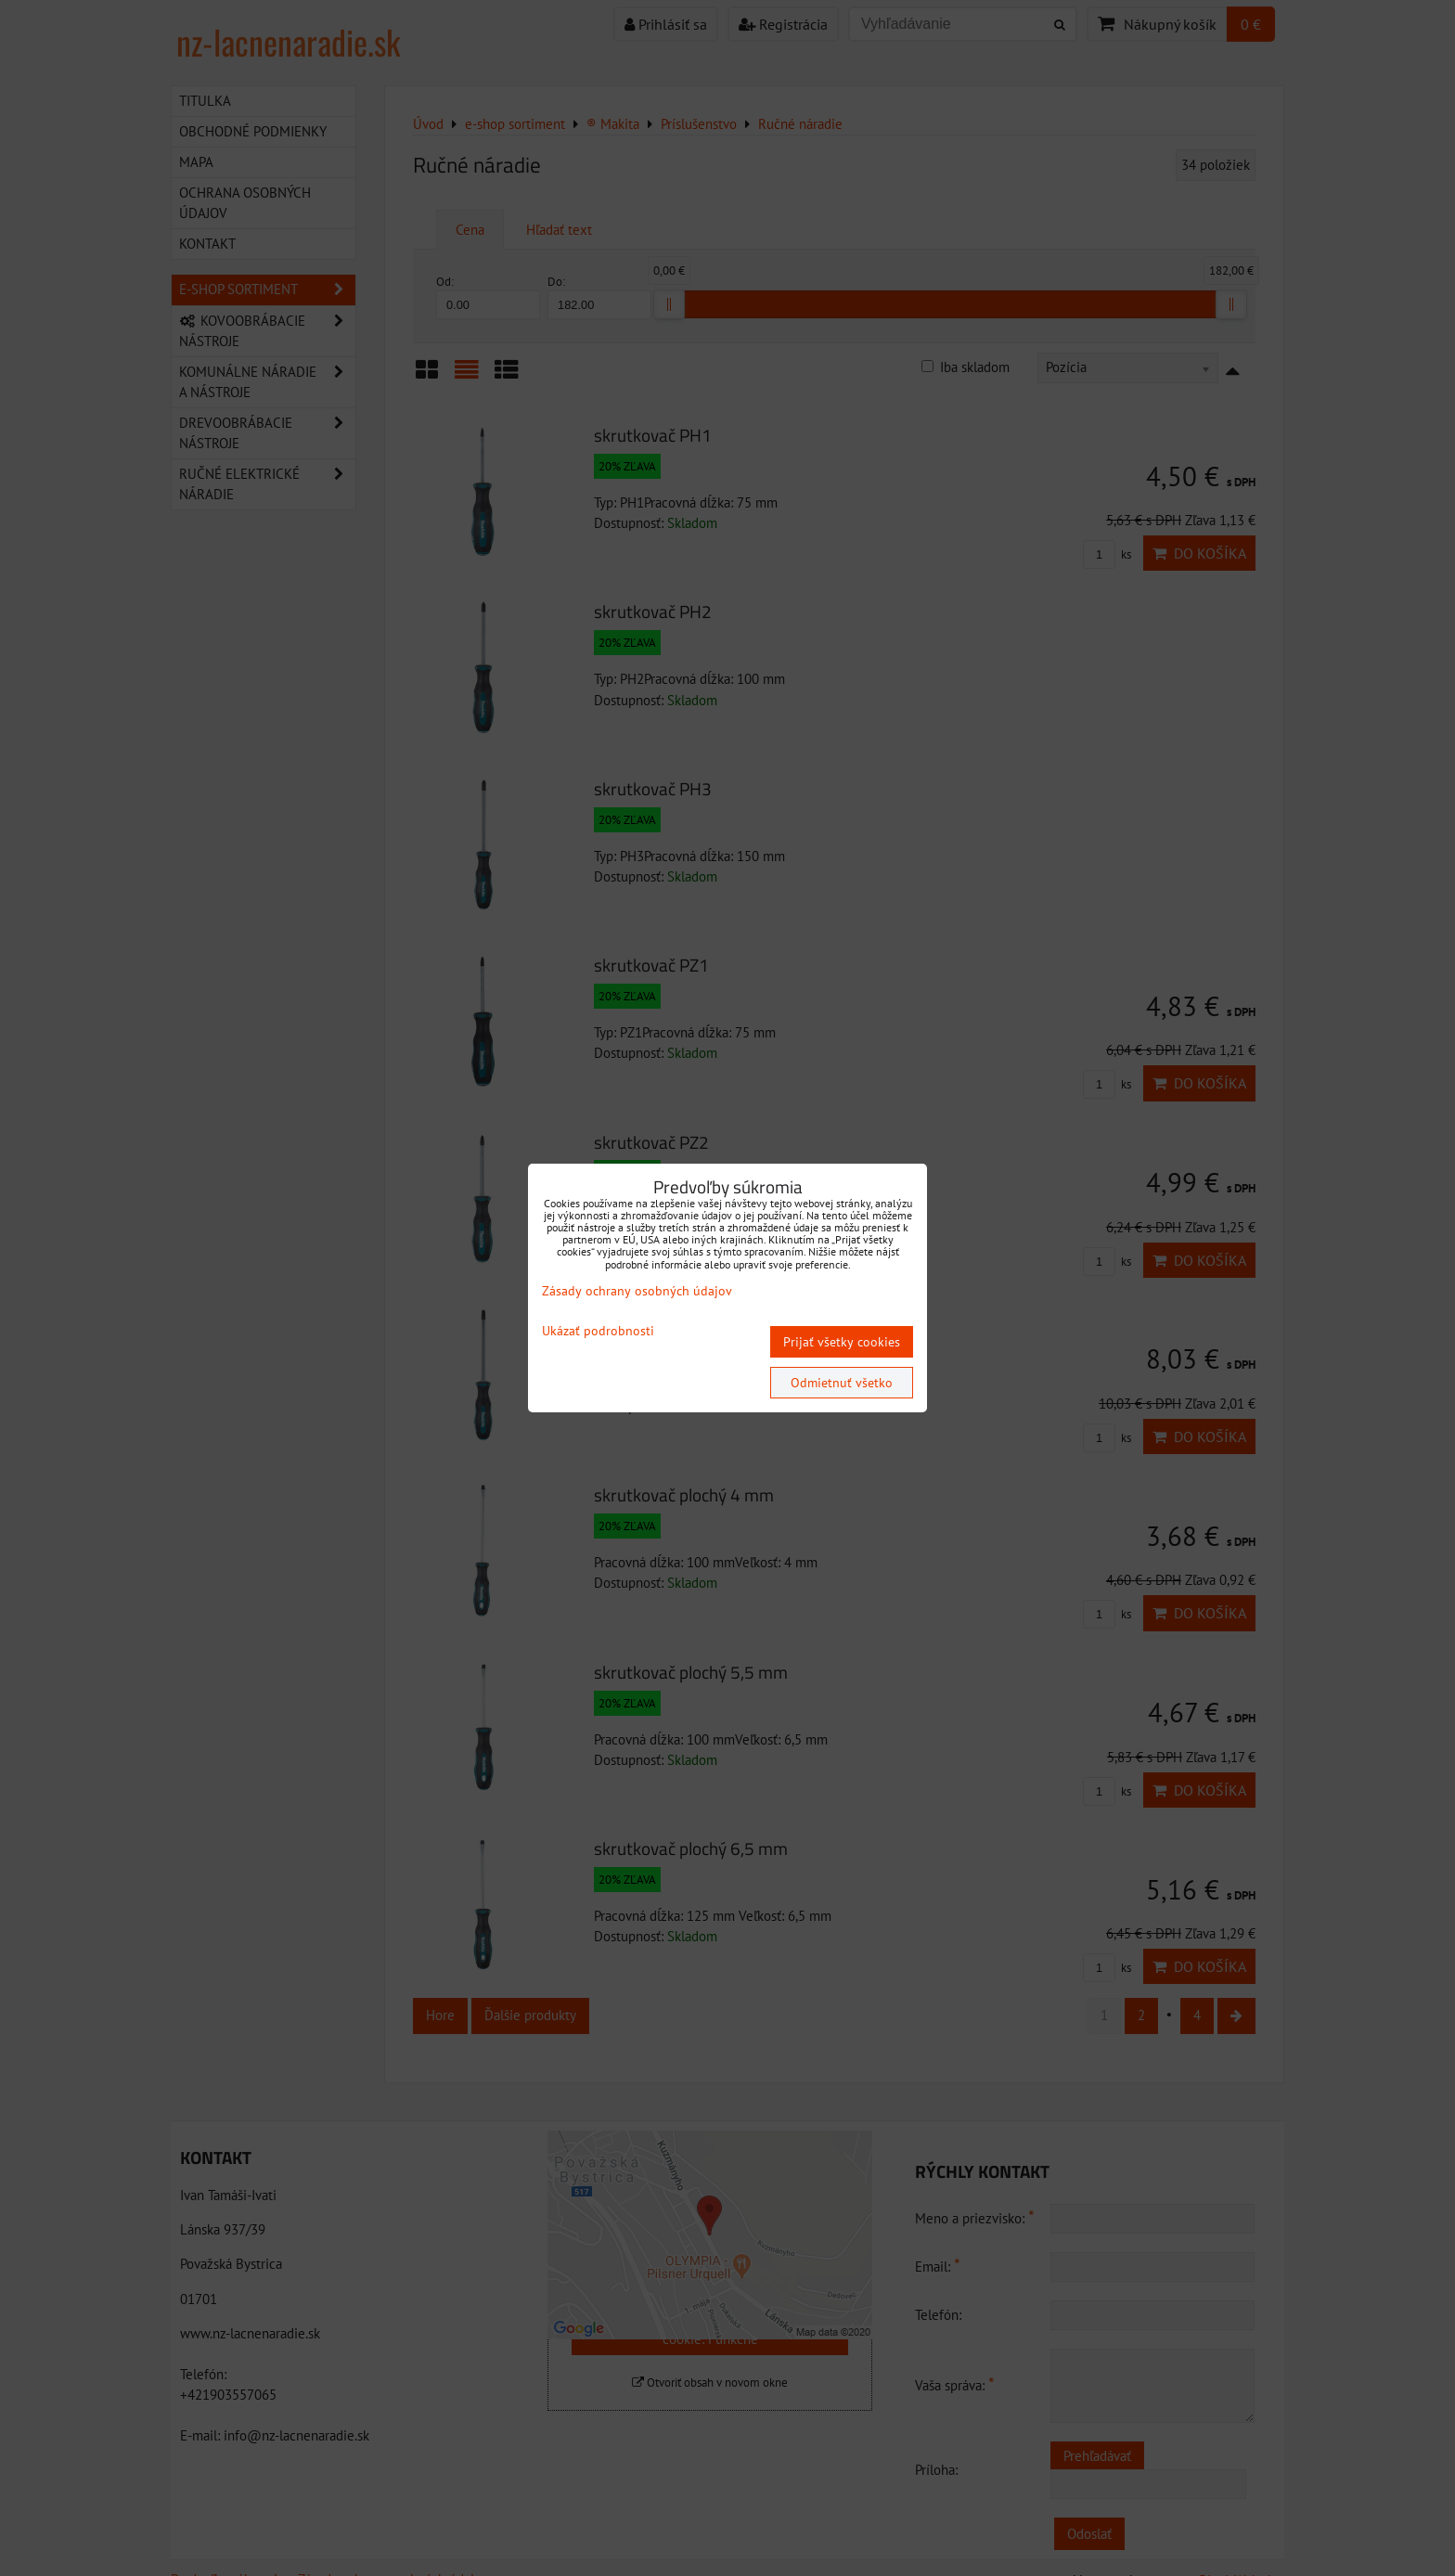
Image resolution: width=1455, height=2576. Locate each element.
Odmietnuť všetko (842, 1382)
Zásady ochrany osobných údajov (637, 1290)
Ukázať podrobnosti (598, 1331)
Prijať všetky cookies (841, 1341)
